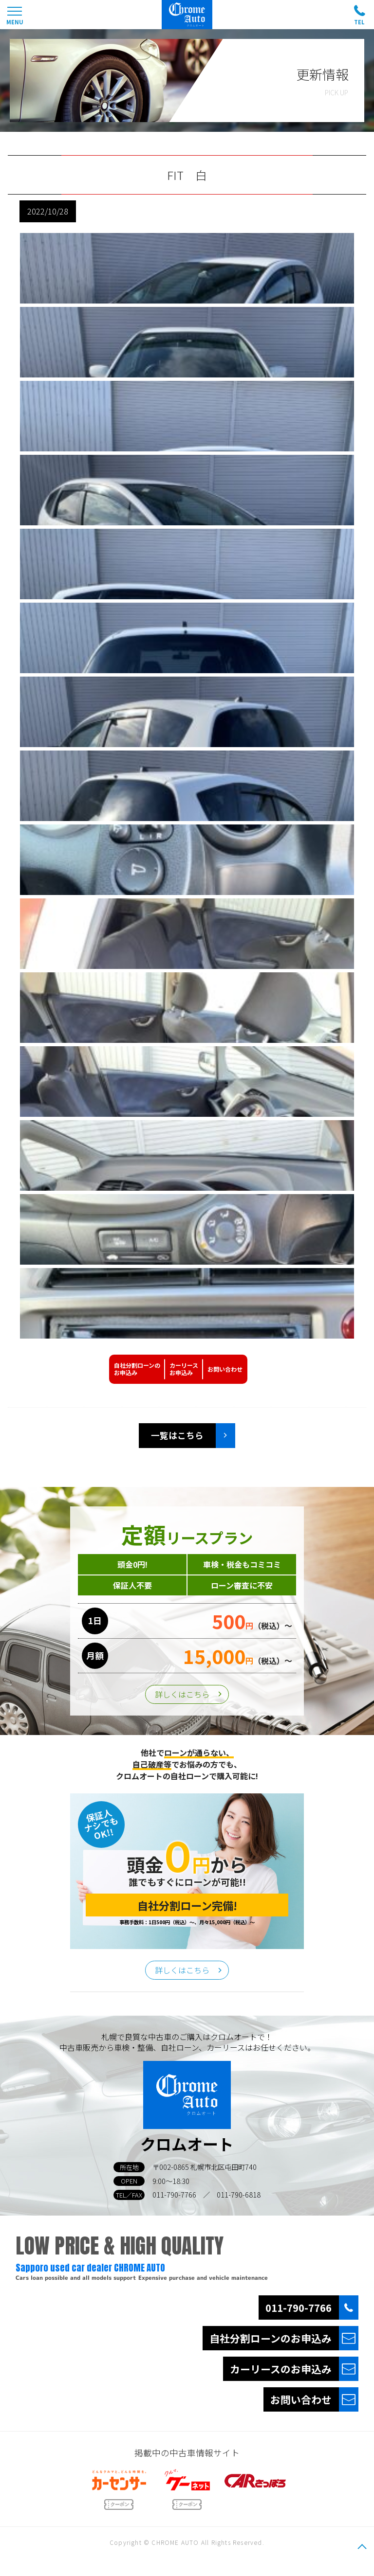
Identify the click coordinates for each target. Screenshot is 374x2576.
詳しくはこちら (182, 1694)
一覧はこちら (177, 1435)
